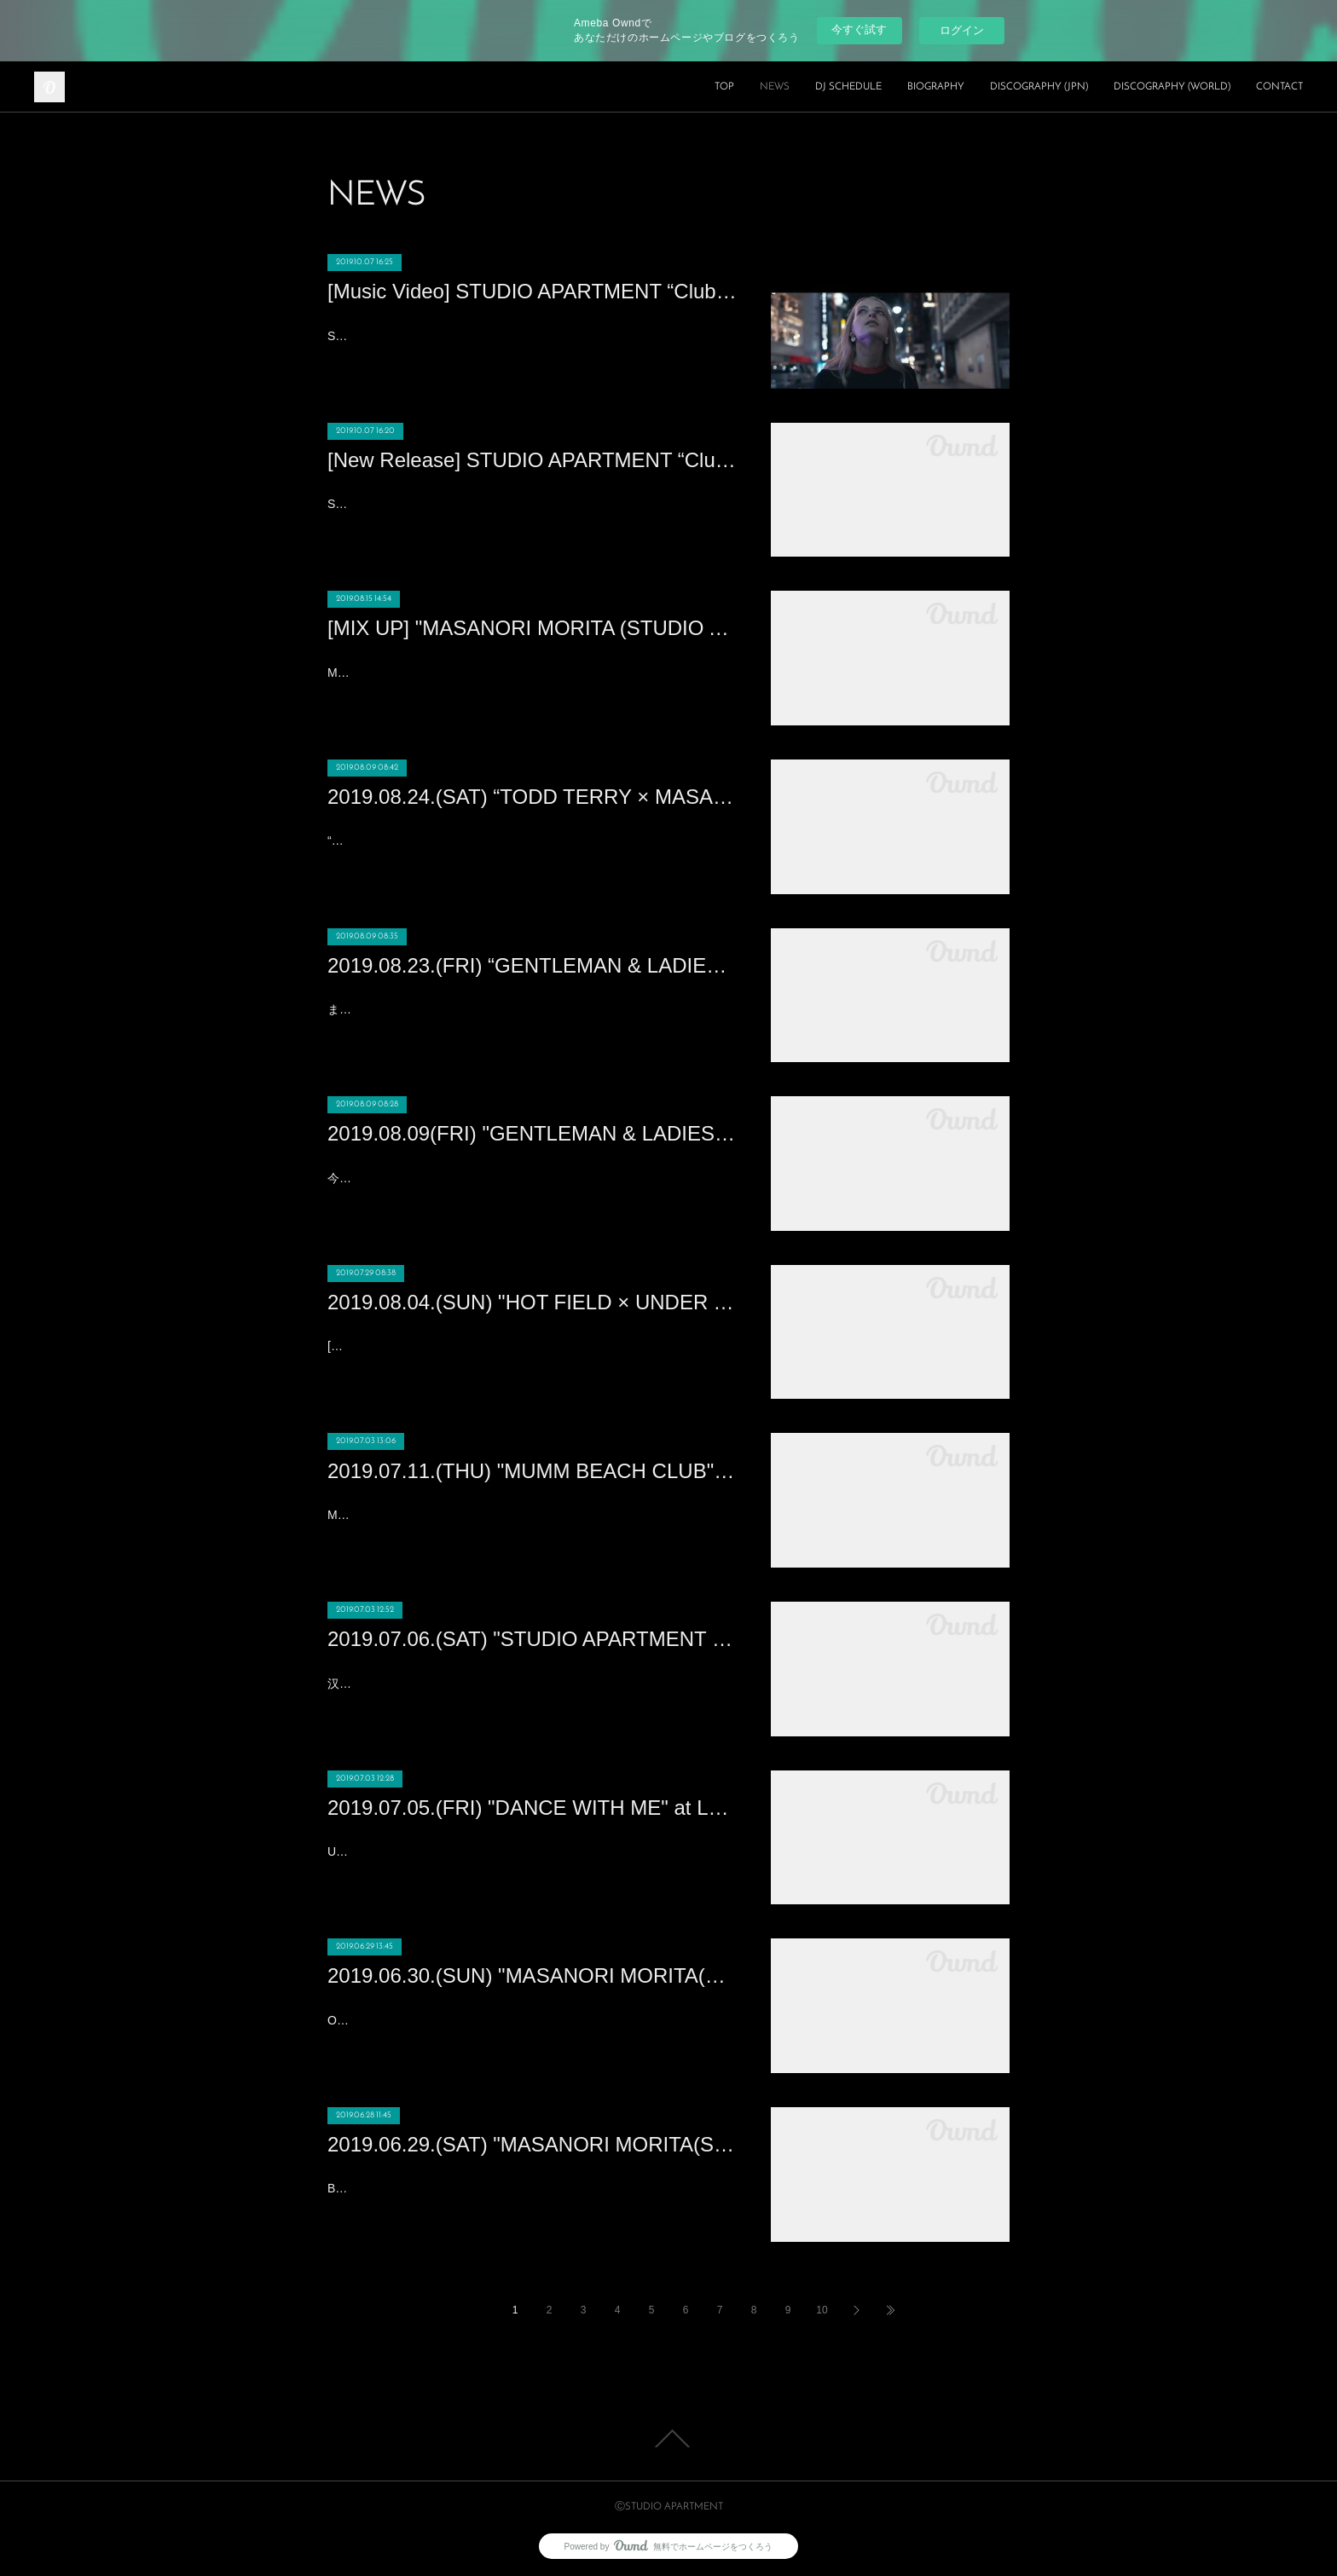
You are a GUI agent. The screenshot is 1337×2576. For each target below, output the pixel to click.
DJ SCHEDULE (848, 87)
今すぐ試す (859, 29)
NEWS (775, 87)
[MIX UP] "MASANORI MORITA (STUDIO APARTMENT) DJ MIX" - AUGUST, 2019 (532, 627)
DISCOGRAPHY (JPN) (1039, 87)
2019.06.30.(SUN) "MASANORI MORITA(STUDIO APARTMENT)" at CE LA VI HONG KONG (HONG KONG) (532, 1975)
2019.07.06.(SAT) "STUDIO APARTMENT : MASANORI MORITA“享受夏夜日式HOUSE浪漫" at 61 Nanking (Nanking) (532, 1638)
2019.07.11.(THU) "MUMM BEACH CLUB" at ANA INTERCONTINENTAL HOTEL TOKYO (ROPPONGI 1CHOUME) (532, 1470)
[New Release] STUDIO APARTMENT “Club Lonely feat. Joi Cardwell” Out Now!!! (532, 459)
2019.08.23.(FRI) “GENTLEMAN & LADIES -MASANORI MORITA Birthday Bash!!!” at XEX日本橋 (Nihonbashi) (532, 965)
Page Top (668, 2438)
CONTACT (1279, 87)
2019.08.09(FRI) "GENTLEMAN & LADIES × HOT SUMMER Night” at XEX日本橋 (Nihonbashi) (532, 1133)
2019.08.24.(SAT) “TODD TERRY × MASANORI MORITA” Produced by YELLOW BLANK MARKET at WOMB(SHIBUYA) (532, 796)
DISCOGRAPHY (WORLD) (1172, 87)
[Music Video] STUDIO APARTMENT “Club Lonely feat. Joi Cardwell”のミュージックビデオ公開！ (532, 291)
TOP (724, 87)
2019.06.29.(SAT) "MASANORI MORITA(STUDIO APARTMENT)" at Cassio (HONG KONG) (532, 2144)
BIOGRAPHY (935, 87)
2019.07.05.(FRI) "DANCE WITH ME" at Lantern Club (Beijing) (532, 1807)
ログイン (962, 30)
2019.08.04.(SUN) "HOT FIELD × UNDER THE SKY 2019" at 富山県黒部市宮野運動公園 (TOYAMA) (532, 1302)
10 (821, 2310)
